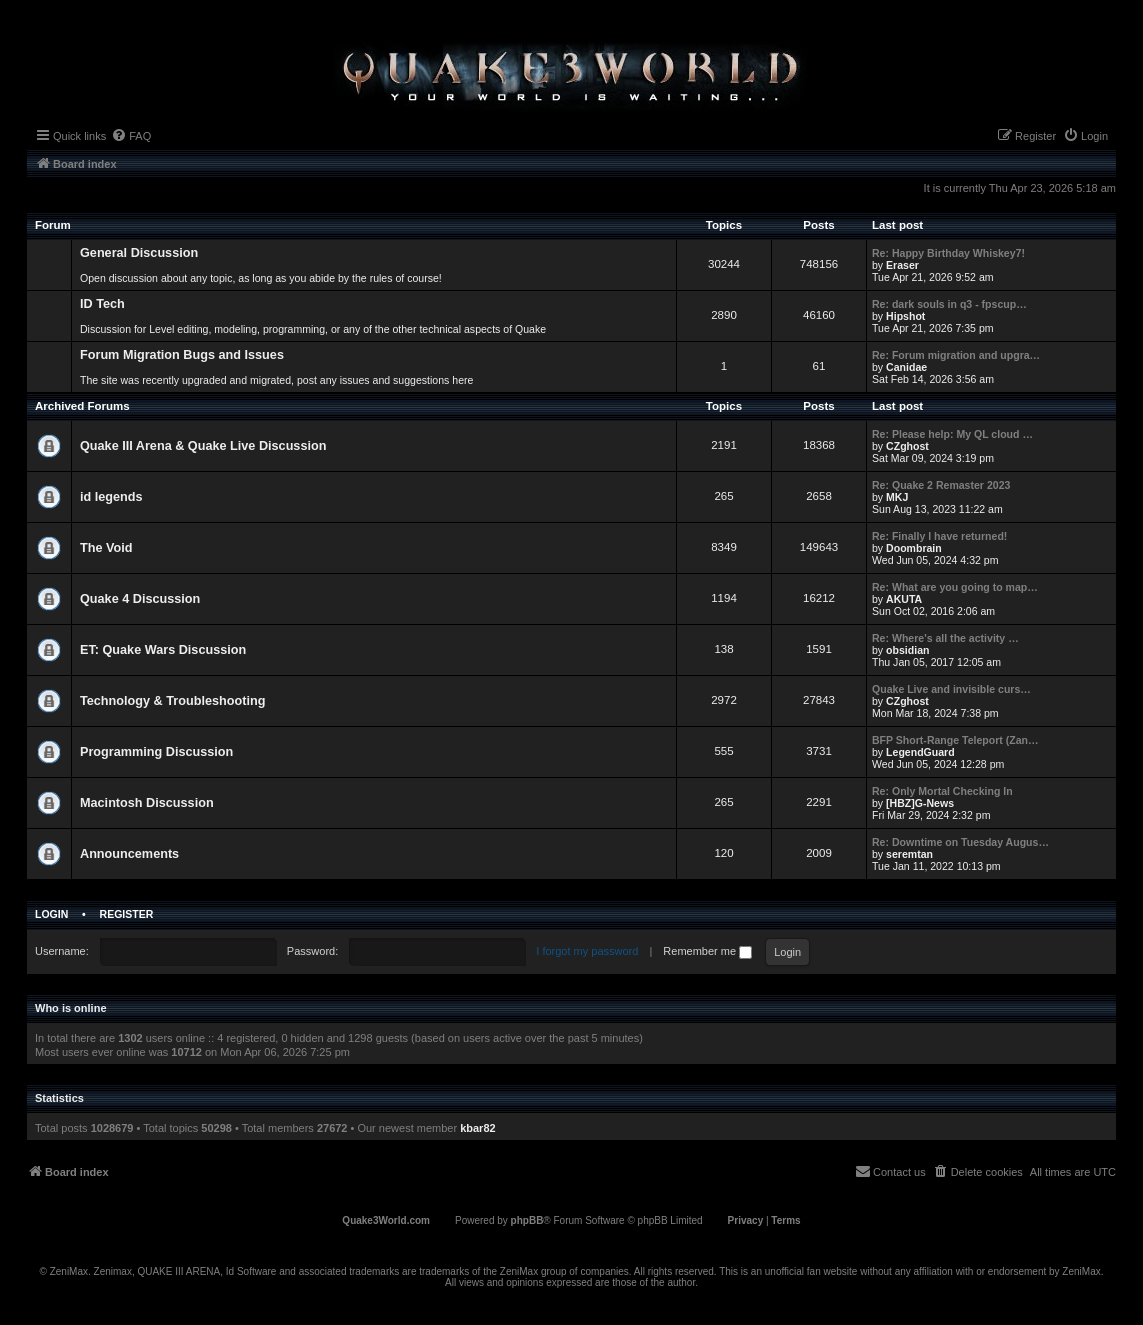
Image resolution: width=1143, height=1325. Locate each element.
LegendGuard (920, 752)
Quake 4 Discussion (140, 599)
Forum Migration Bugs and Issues (182, 355)
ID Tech (102, 304)
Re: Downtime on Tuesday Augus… (960, 842)
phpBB (527, 1220)
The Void (106, 548)
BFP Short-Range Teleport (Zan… (955, 740)
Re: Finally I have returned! (939, 536)
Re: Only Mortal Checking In (942, 791)
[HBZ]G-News (920, 803)
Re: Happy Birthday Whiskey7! (948, 253)
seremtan (909, 854)
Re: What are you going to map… (955, 587)
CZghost (907, 446)
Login (51, 914)
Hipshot (905, 316)
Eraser (902, 265)
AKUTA (904, 599)
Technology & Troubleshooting (172, 701)
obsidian (907, 650)
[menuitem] (131, 136)
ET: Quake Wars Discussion (163, 650)
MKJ (897, 497)
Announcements (129, 854)
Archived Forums (82, 406)
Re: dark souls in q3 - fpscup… (949, 304)
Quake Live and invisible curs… (951, 689)
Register (127, 914)
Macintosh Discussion (147, 803)
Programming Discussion (156, 752)
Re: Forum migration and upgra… (956, 355)
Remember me (707, 951)
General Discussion (139, 253)
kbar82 (477, 1128)
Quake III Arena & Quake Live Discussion (203, 446)
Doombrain (914, 548)
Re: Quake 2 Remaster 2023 (941, 485)
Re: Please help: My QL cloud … (952, 434)
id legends (111, 497)
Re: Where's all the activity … (945, 638)
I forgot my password (587, 951)
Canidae (906, 367)
